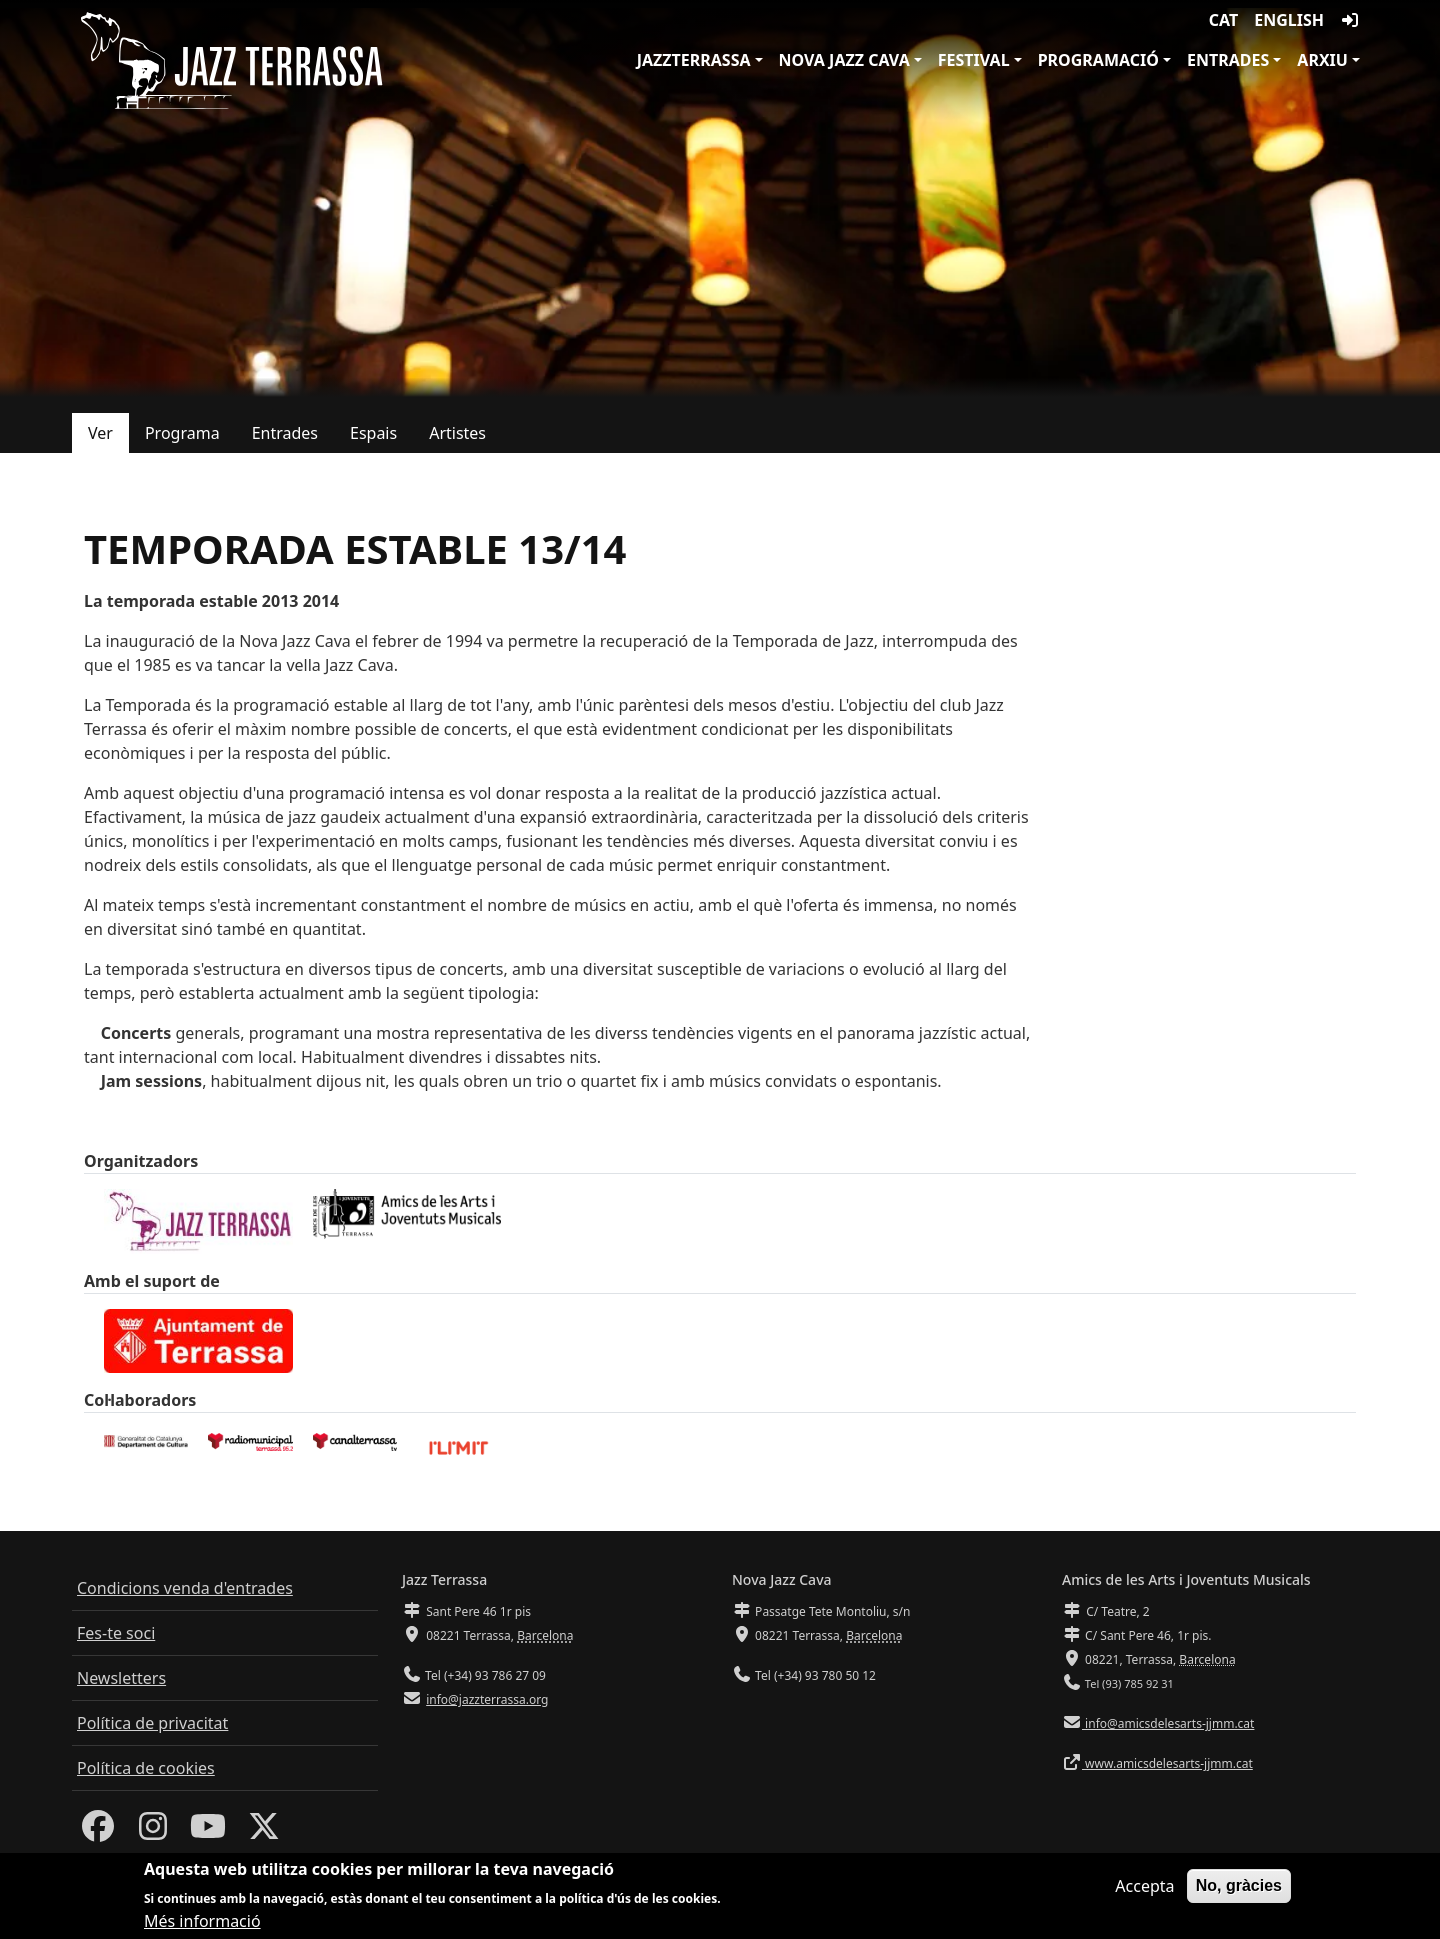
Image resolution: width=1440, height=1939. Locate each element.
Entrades (1228, 60)
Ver (100, 433)
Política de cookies (146, 1768)
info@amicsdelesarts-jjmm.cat (1168, 1723)
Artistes (457, 433)
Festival (974, 60)
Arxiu (1322, 60)
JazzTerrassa (694, 60)
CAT (1223, 20)
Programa (182, 433)
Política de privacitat (152, 1723)
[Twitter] (264, 1832)
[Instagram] (153, 1832)
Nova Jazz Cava (844, 60)
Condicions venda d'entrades (185, 1588)
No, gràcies (1239, 1886)
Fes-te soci (116, 1633)
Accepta (1144, 1887)
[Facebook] (98, 1832)
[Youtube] (208, 1832)
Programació (1098, 60)
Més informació (202, 1923)
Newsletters (121, 1678)
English (1289, 20)
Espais (373, 433)
